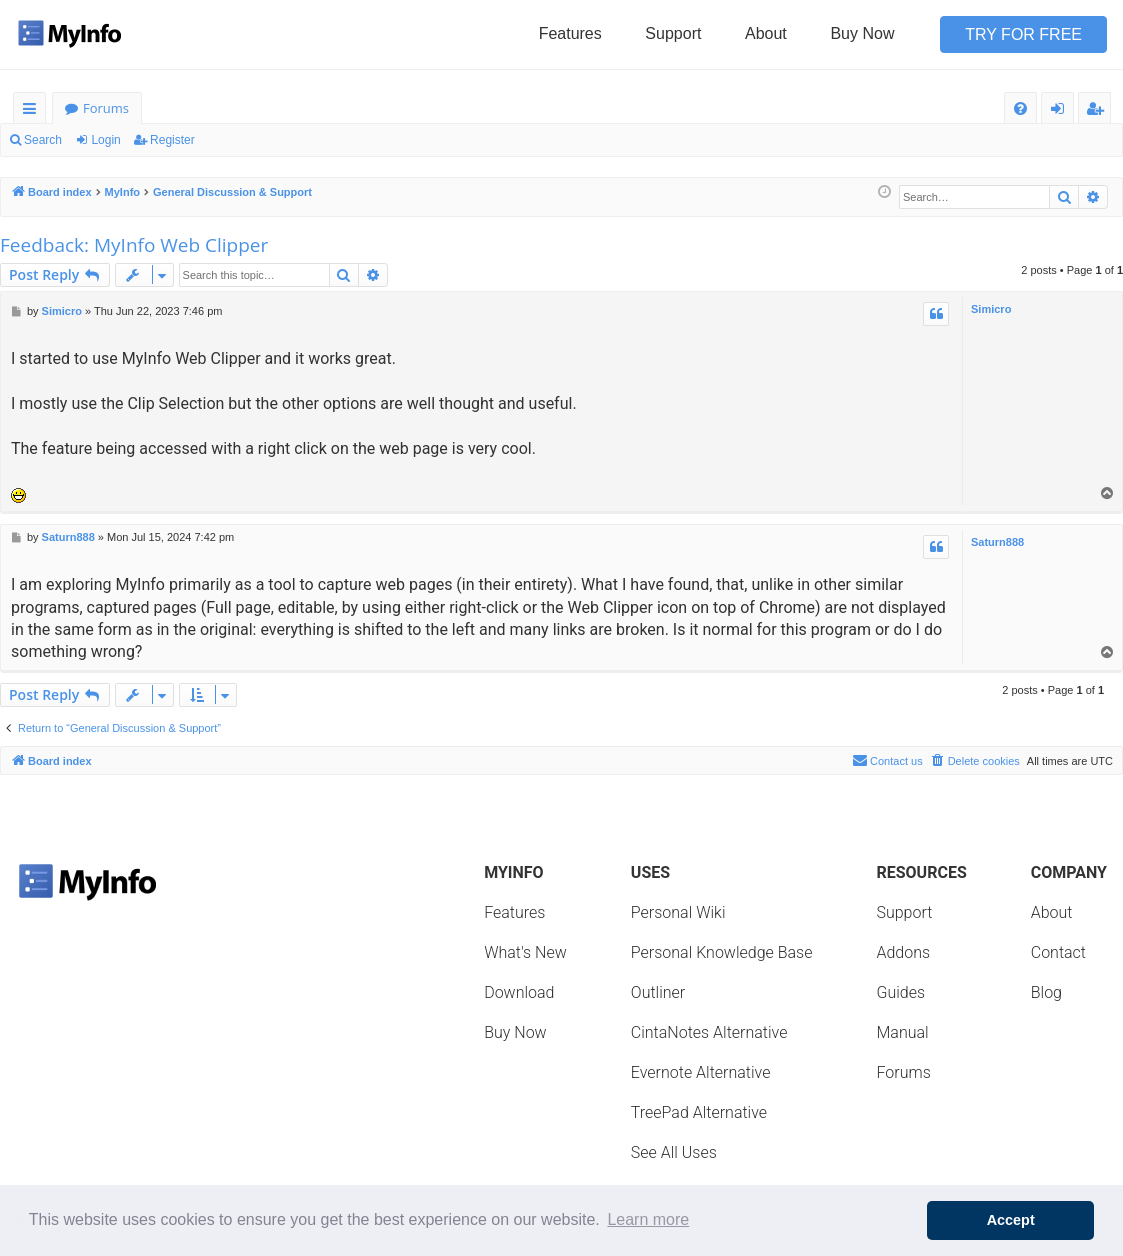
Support (673, 33)
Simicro (991, 309)
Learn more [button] (648, 1219)
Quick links (33, 111)
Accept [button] (1011, 1220)
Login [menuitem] (1061, 111)
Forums (106, 108)
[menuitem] (1020, 108)
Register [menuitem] (1099, 111)
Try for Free (1023, 34)
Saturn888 (997, 542)
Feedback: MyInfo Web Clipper (134, 245)
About (766, 33)
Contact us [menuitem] (887, 760)
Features (570, 33)
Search (43, 140)
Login (105, 140)
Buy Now (862, 33)
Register (172, 140)
